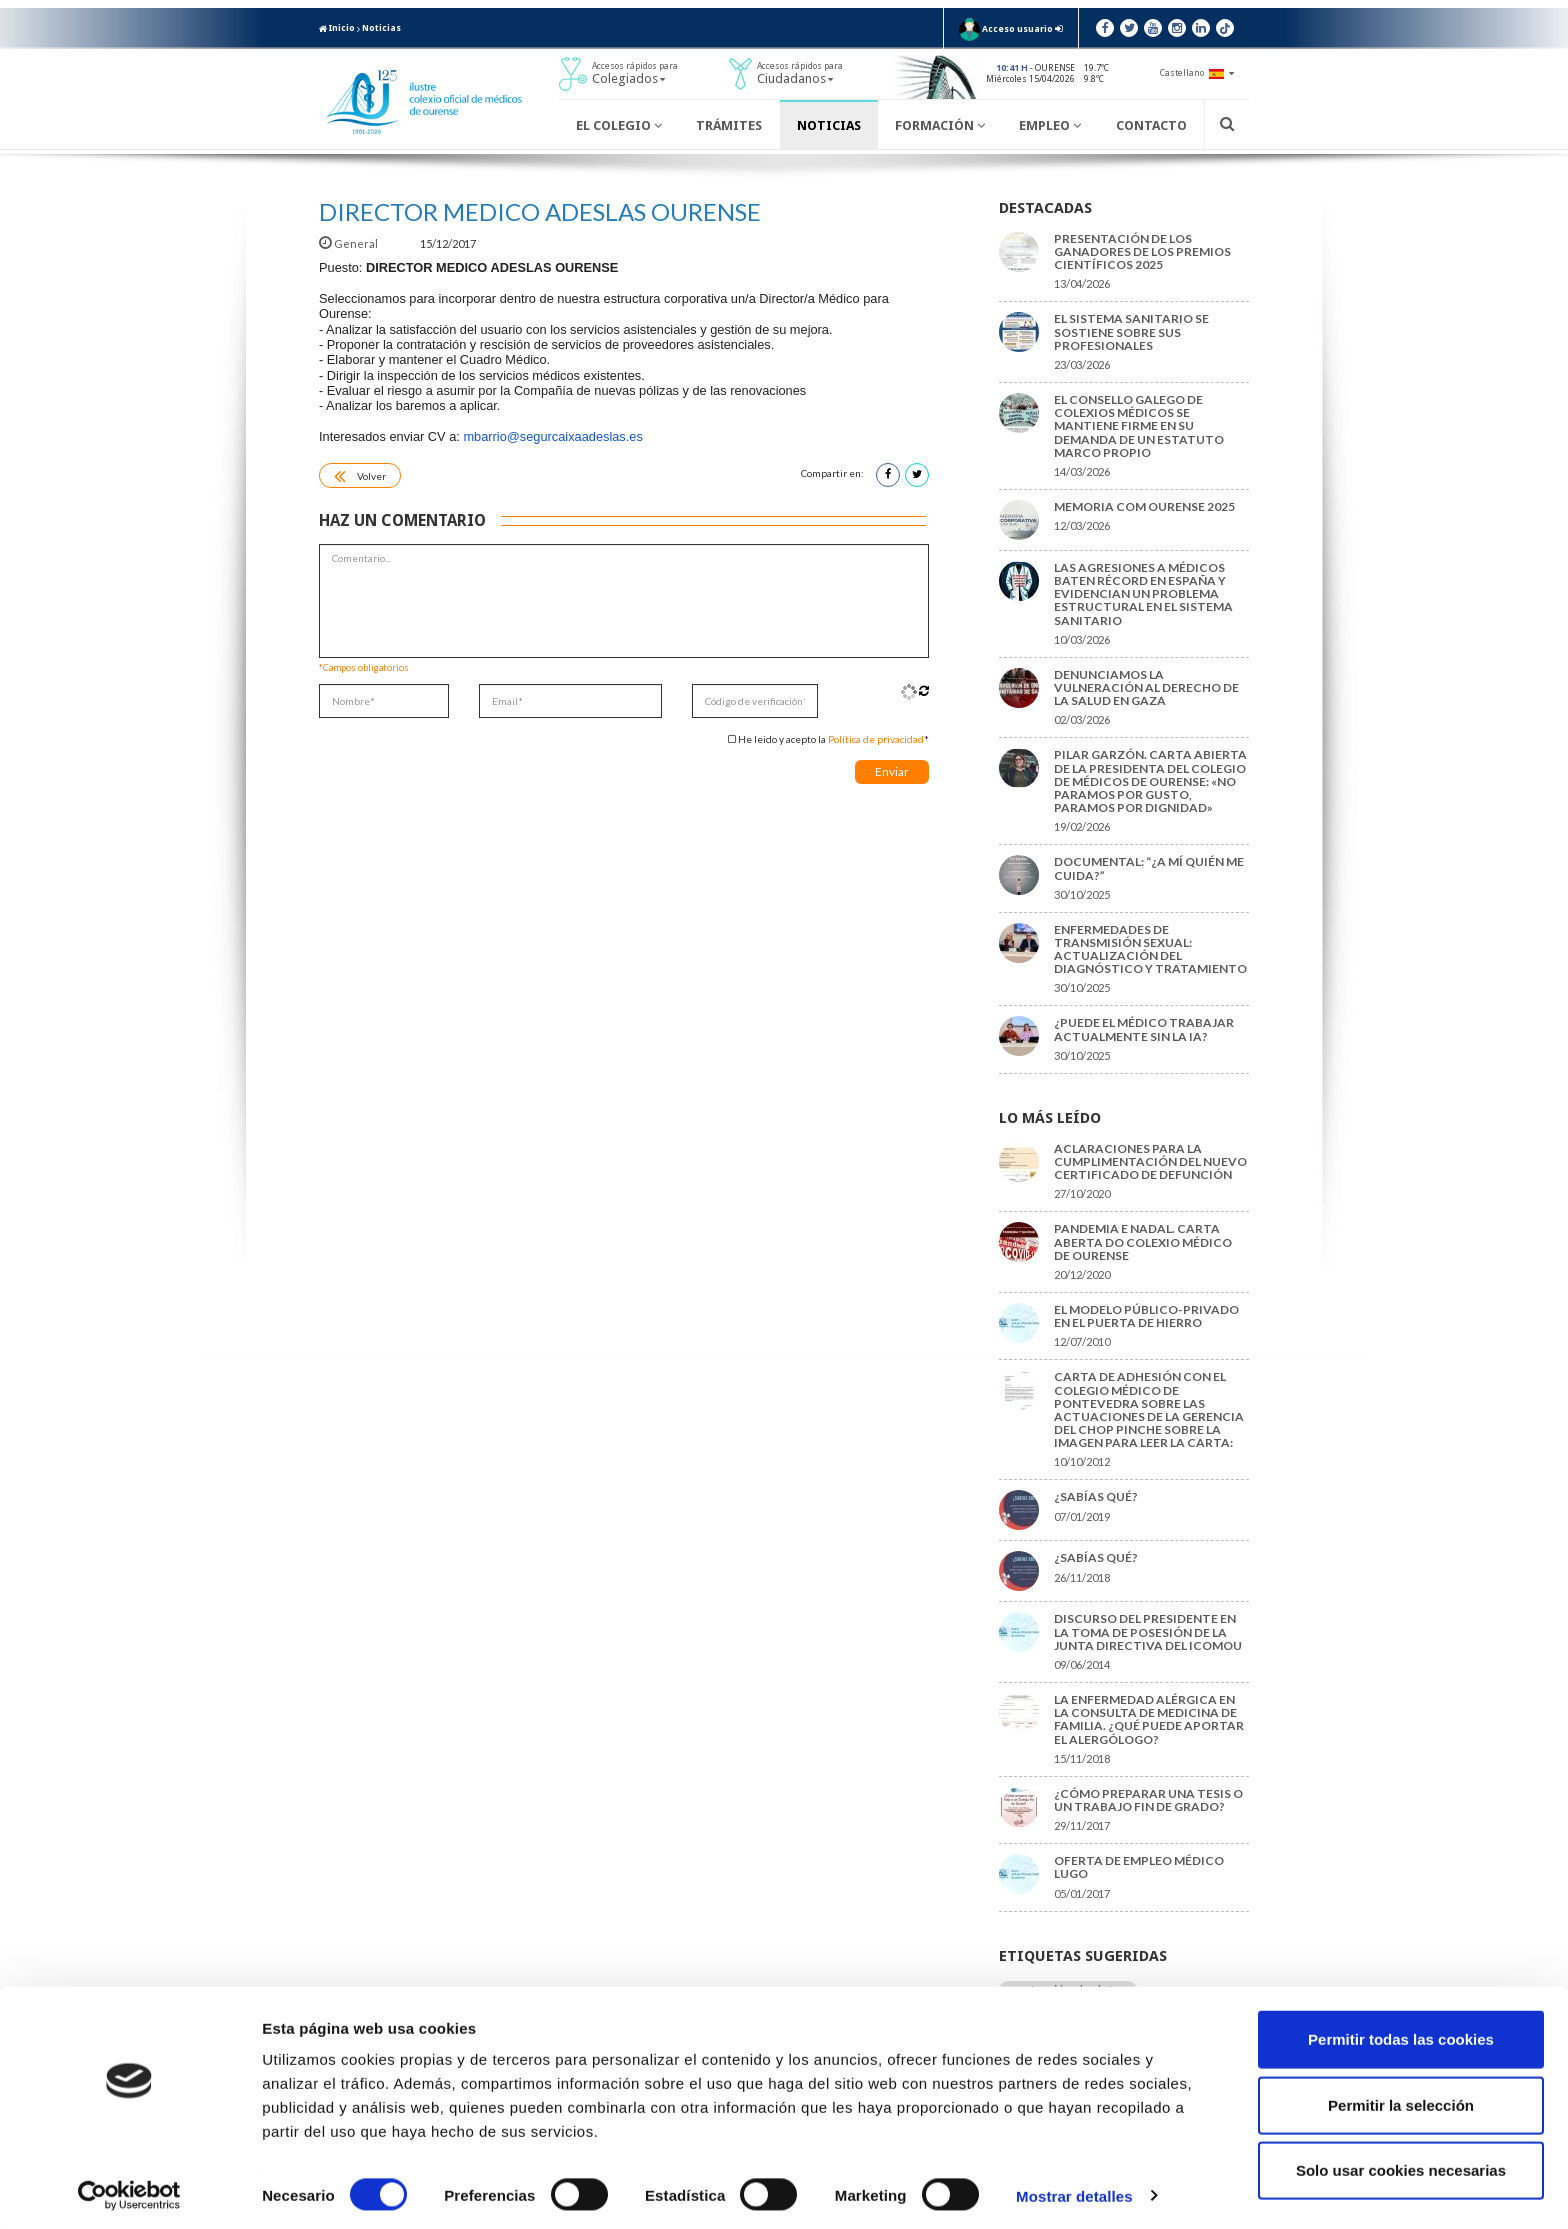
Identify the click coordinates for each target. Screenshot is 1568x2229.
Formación (940, 125)
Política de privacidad (876, 739)
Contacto (1151, 125)
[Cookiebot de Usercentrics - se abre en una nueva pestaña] (129, 2190)
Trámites (729, 125)
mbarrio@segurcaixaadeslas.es (552, 436)
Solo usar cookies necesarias (1401, 2163)
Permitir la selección (1401, 2098)
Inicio (337, 28)
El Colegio (619, 125)
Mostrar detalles (1074, 2189)
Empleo (1050, 125)
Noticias (381, 28)
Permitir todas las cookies (1401, 2032)
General (349, 243)
